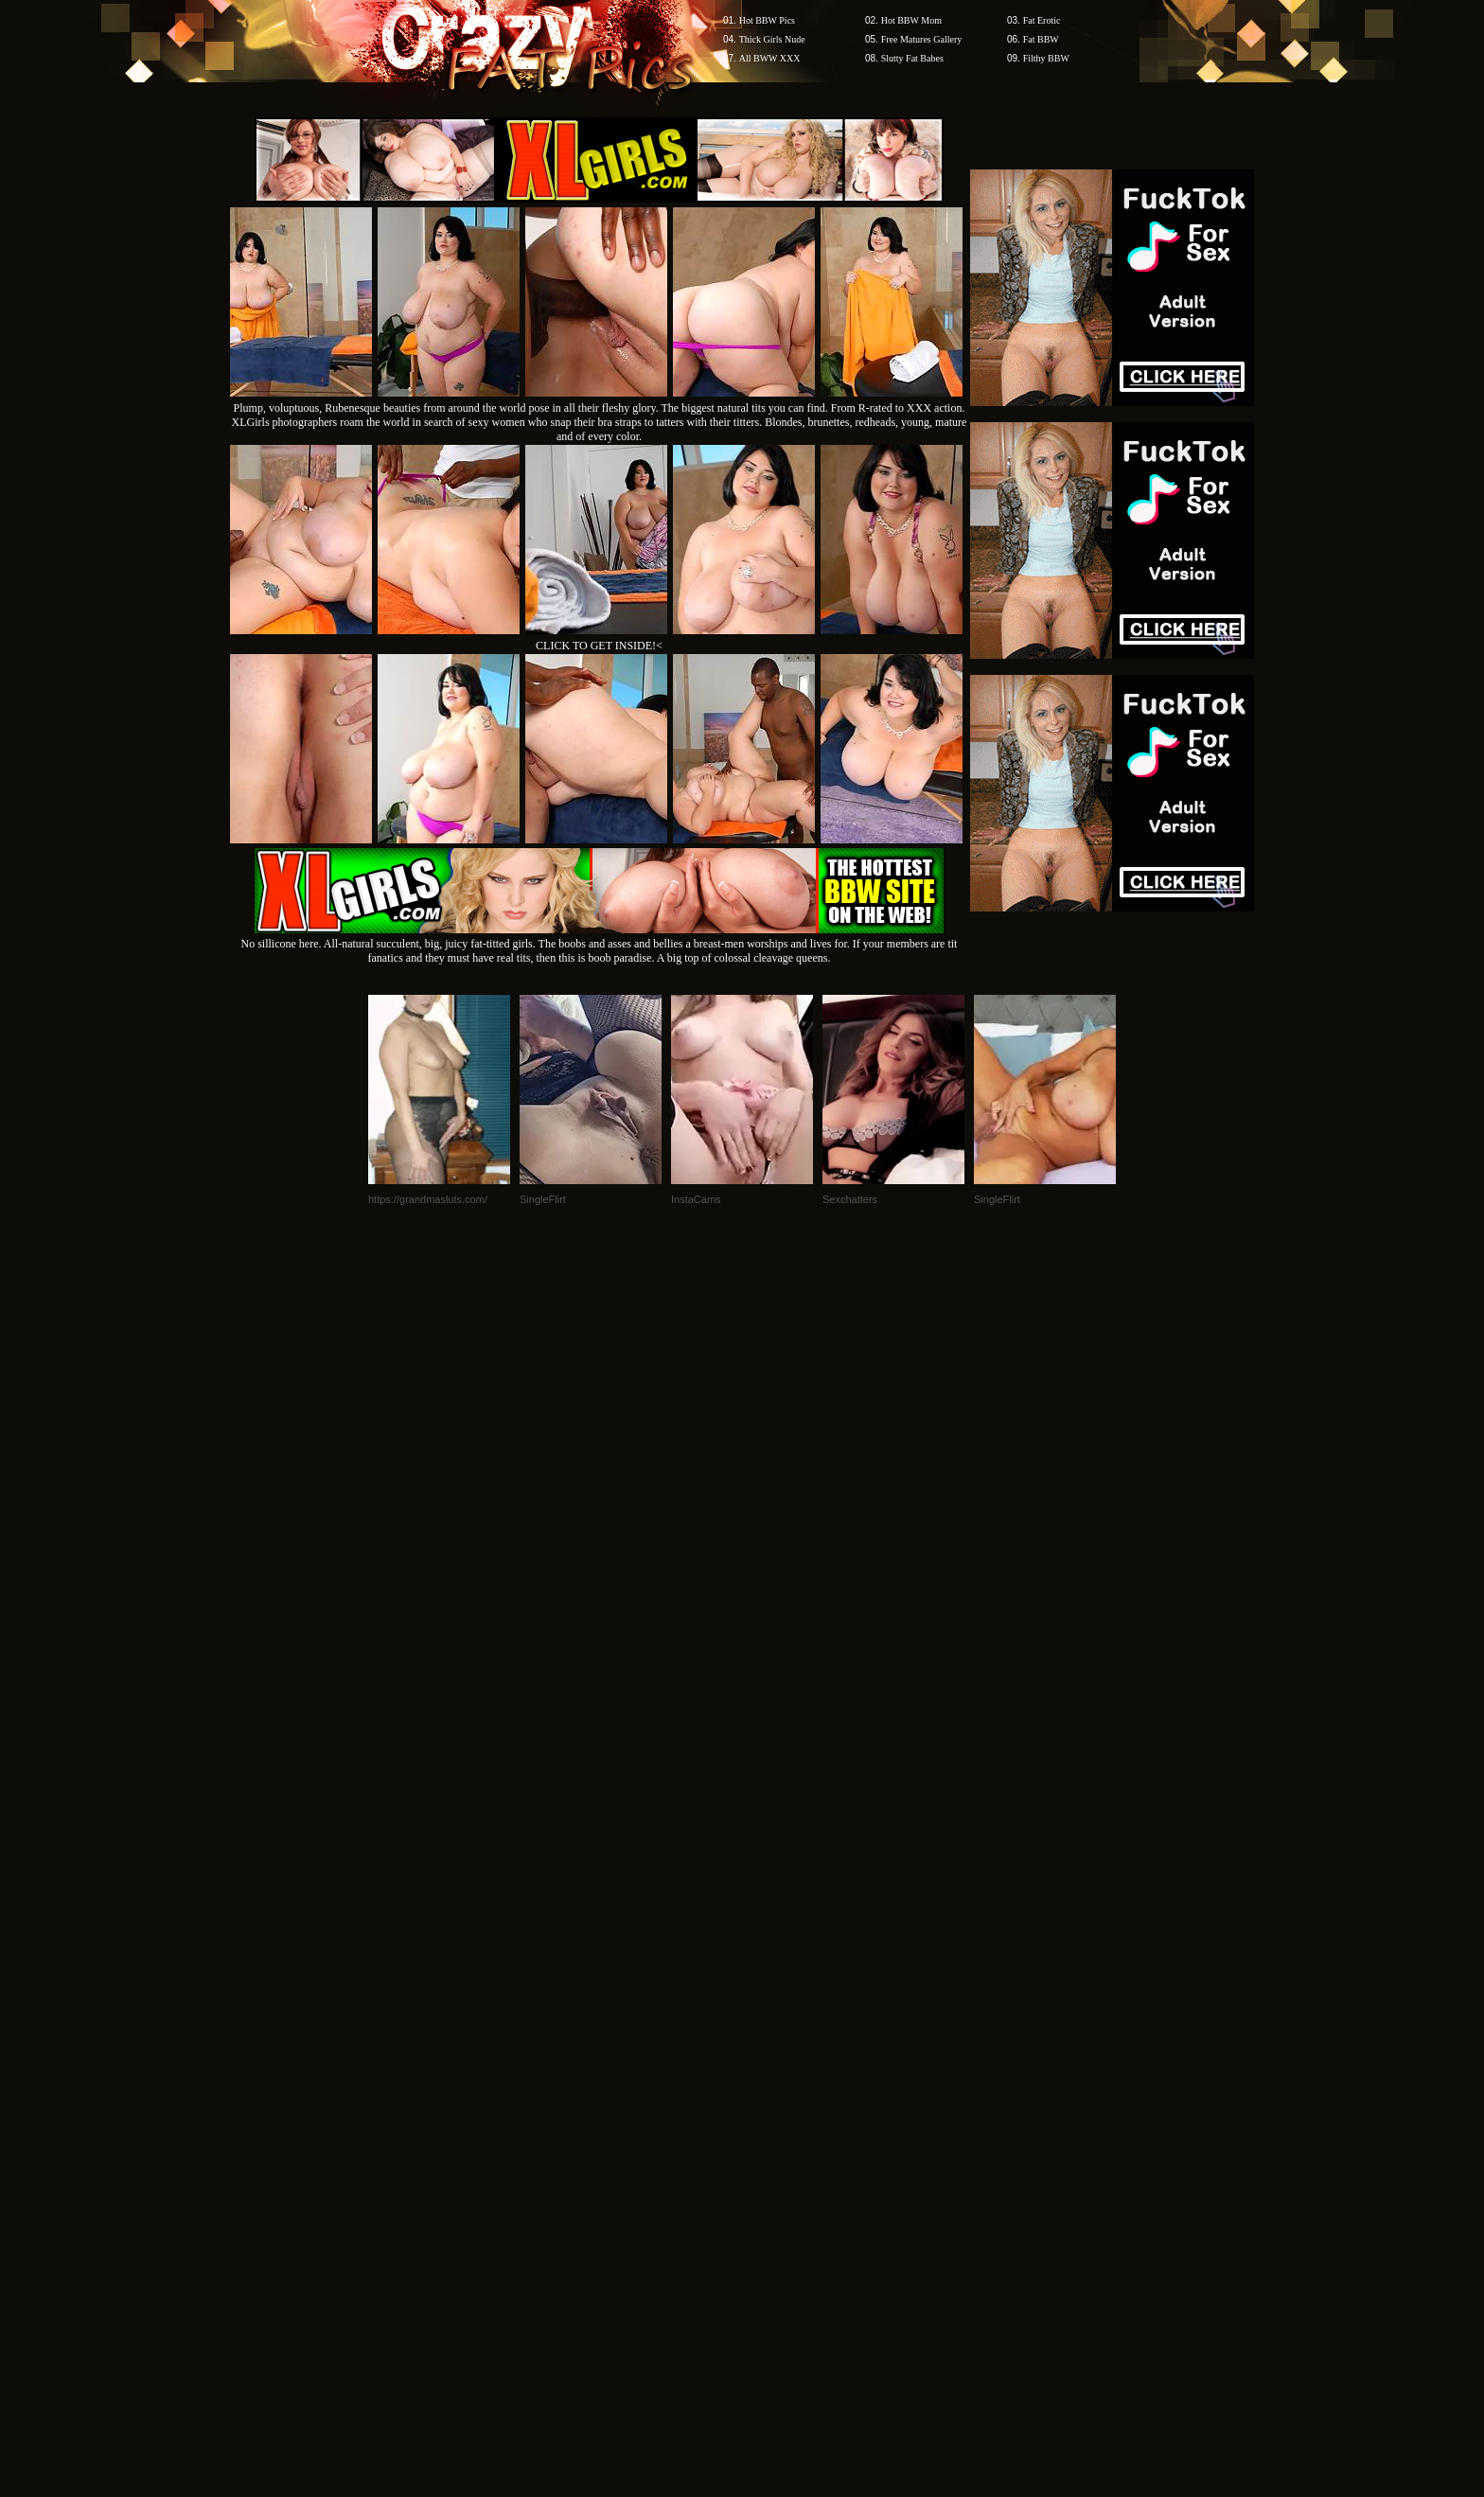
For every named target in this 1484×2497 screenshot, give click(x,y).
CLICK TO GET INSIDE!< (599, 645)
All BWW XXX (770, 58)
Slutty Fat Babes (912, 58)
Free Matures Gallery (922, 39)
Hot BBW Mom (911, 20)
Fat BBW (1041, 39)
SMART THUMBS (775, 2136)
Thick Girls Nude (772, 39)
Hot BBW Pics (767, 20)
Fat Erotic (1042, 20)
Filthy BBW (1046, 58)
